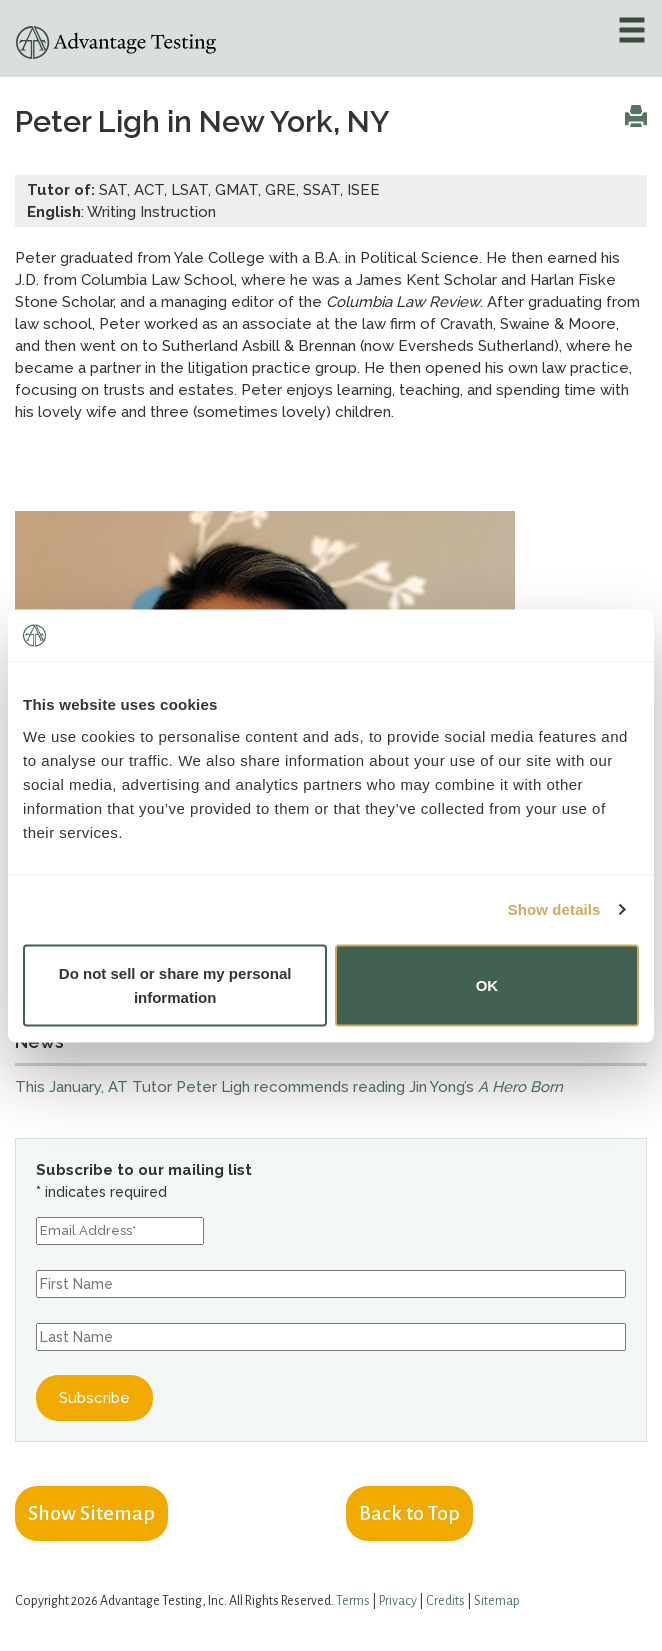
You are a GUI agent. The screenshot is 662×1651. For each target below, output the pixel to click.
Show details (554, 909)
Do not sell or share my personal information (175, 984)
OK (487, 984)
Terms (353, 1601)
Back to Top (409, 1513)
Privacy (398, 1601)
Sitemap (497, 1601)
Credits (445, 1601)
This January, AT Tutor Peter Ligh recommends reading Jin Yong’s (289, 1087)
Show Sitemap (91, 1513)
